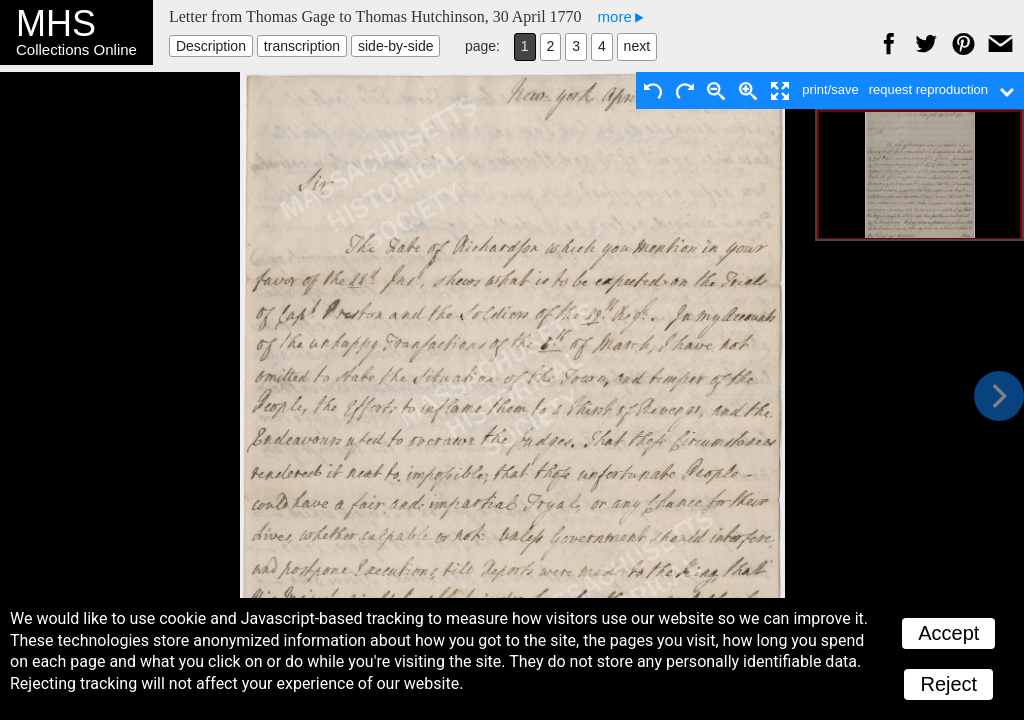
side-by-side (395, 46)
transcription (302, 46)
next (637, 46)
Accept (948, 633)
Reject (948, 684)
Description (211, 46)
